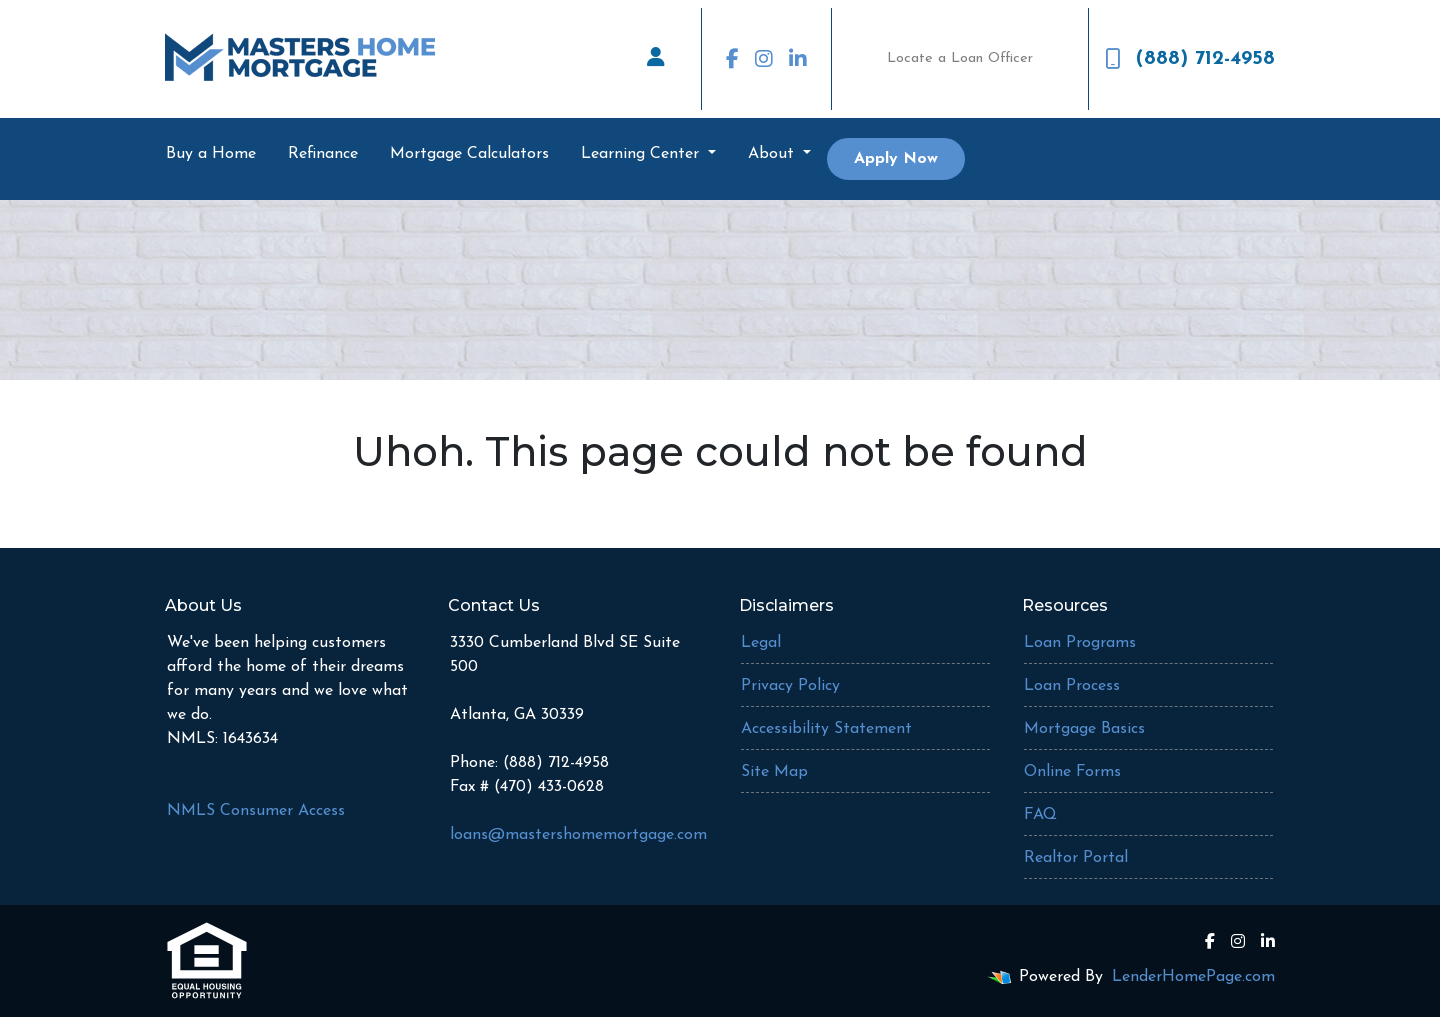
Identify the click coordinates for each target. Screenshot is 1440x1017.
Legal (761, 643)
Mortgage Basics (1084, 729)
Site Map (774, 772)
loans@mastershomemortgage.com (578, 835)
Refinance (323, 154)
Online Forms (1072, 772)
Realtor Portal (1076, 858)
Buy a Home (211, 154)
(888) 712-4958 (1190, 59)
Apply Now (896, 159)
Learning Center (642, 154)
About (773, 154)
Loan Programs (1080, 643)
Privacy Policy (790, 686)
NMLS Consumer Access (256, 811)
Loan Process (1072, 686)
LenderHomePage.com (1193, 977)
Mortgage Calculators (469, 154)
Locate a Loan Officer (960, 58)
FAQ (1040, 815)
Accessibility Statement (826, 729)
